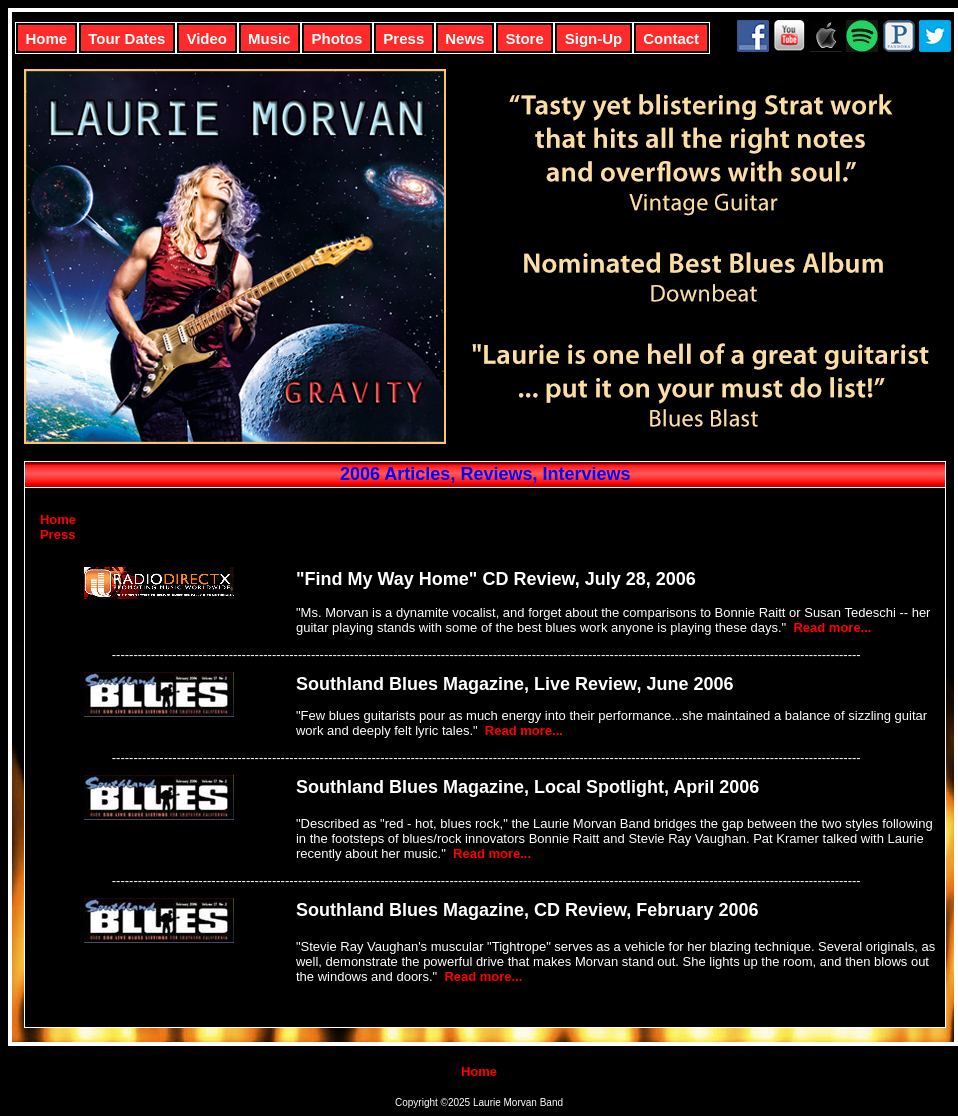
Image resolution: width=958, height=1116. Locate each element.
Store (524, 38)
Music (269, 38)
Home (47, 38)
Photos (337, 38)
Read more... (832, 627)
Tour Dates (126, 38)
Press (403, 38)
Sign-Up (594, 38)
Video (206, 38)
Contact (671, 38)
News (464, 38)
